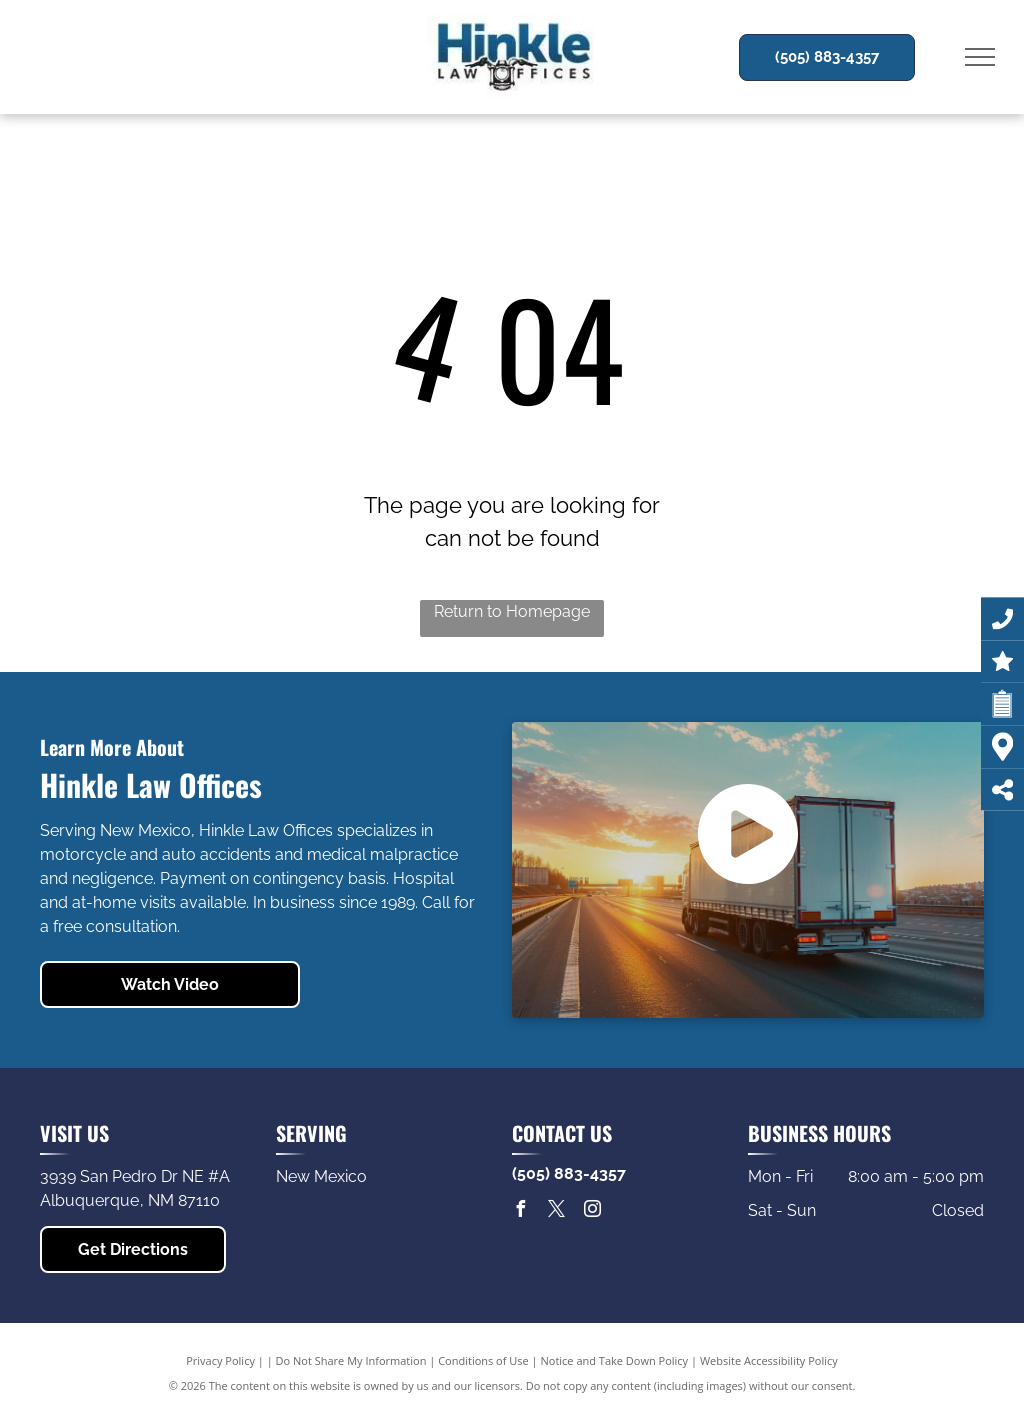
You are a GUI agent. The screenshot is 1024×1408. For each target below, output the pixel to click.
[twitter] (556, 1211)
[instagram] (592, 1211)
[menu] (980, 57)
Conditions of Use (483, 1360)
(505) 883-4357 (569, 1173)
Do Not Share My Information (351, 1360)
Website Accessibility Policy (769, 1360)
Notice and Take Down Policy (615, 1360)
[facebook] (520, 1211)
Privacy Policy (220, 1360)
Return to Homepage (512, 611)
